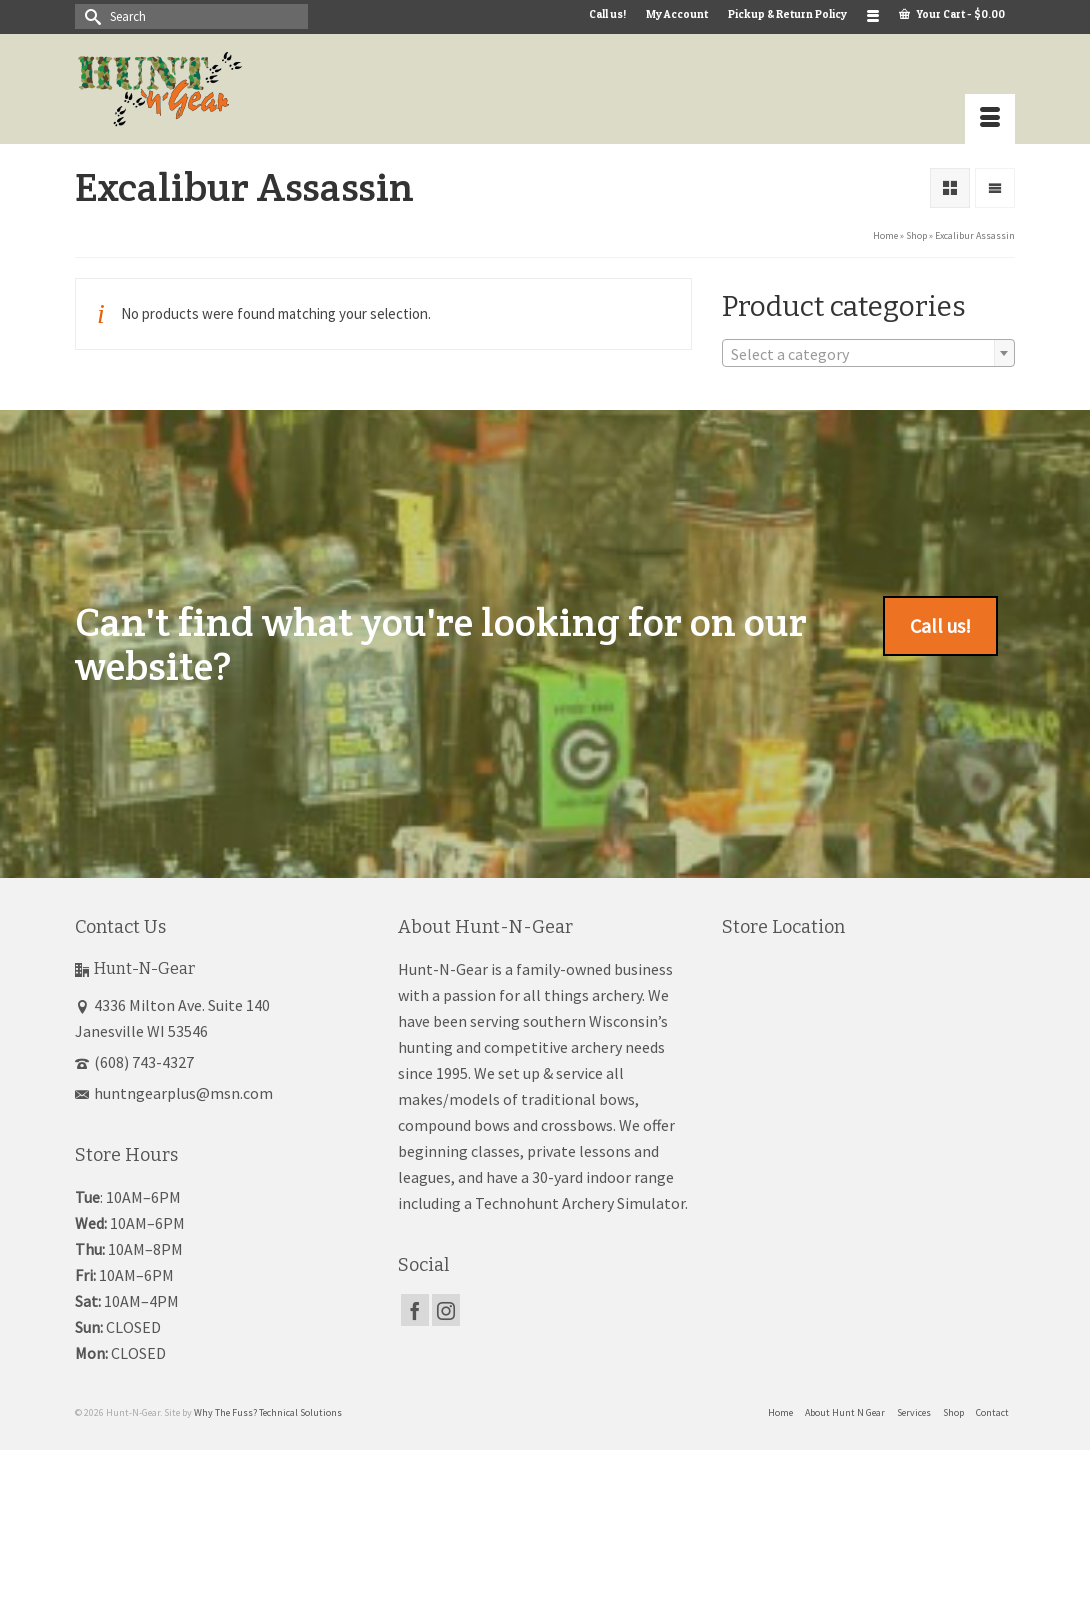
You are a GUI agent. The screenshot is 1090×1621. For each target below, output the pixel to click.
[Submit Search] (90, 16)
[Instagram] (446, 1310)
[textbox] (868, 354)
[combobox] (868, 353)
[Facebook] (415, 1310)
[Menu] (990, 119)
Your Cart (952, 14)
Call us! (940, 625)
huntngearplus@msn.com (174, 1093)
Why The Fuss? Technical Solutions (268, 1412)
